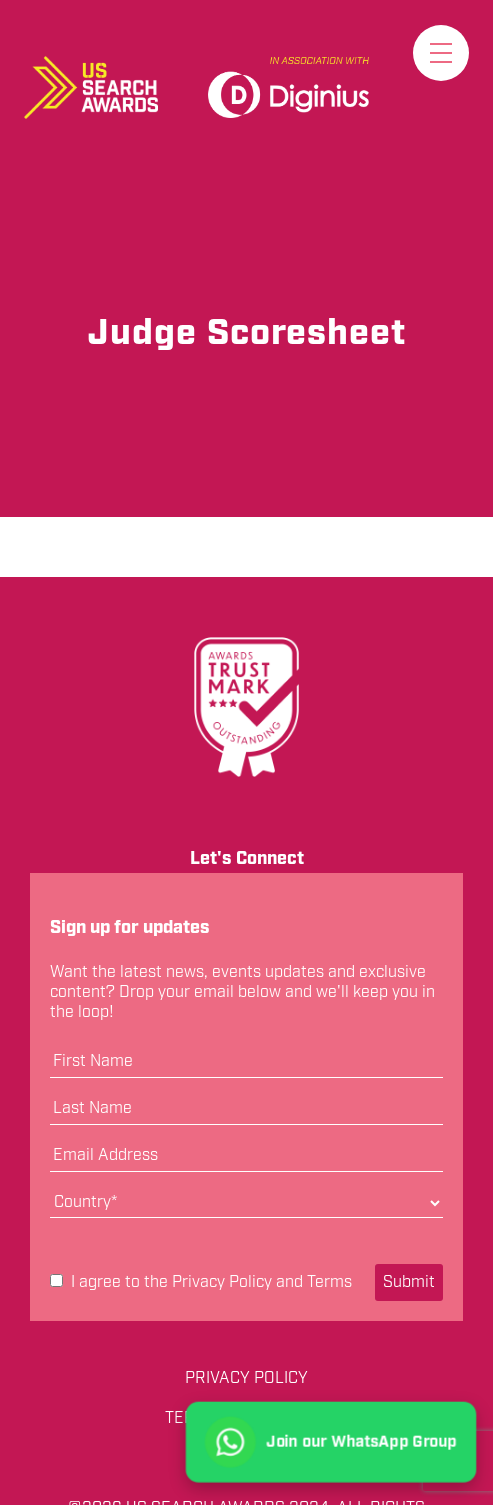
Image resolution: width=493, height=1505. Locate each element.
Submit (409, 1282)
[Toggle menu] (441, 53)
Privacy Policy (222, 1282)
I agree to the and (201, 1283)
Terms (329, 1282)
